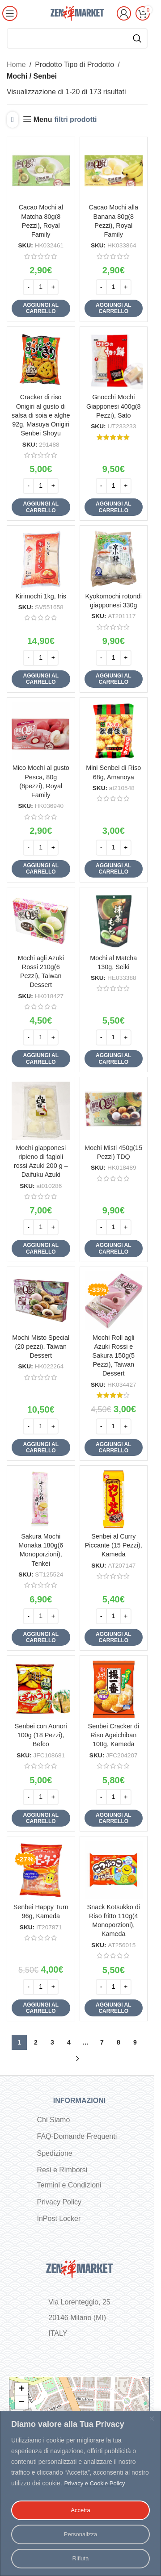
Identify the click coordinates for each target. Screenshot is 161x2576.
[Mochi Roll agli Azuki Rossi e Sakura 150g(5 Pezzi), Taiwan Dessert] (114, 1300)
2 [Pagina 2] (36, 2042)
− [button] (22, 2402)
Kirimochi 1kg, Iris (40, 596)
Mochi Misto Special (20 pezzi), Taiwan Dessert (40, 1346)
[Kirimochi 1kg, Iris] (41, 559)
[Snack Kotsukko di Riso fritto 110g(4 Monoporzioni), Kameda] (114, 1870)
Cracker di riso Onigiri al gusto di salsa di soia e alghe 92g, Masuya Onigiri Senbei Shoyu (41, 415)
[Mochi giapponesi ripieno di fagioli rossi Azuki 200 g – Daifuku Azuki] (41, 1111)
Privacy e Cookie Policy (97, 2483)
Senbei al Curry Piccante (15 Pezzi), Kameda (113, 1545)
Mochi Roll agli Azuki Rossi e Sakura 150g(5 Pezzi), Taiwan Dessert (114, 1355)
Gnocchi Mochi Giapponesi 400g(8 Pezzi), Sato (113, 405)
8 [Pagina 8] (118, 2042)
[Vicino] (151, 2418)
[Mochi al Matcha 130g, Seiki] (114, 921)
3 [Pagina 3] (52, 2042)
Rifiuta (80, 2558)
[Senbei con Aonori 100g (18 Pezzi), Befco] (41, 1689)
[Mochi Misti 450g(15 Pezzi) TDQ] (114, 1111)
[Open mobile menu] (10, 13)
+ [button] (22, 2389)
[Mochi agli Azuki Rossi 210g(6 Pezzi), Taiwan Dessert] (41, 921)
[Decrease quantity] (28, 287)
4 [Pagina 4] (69, 2042)
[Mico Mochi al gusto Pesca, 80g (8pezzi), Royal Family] (41, 731)
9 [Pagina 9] (135, 2042)
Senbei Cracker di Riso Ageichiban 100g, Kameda (113, 1735)
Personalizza (80, 2534)
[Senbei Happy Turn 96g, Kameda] (41, 1870)
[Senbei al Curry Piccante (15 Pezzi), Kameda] (114, 1499)
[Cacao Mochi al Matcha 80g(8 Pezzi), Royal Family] (41, 171)
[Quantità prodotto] (40, 287)
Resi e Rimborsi (62, 2170)
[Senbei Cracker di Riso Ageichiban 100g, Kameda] (114, 1689)
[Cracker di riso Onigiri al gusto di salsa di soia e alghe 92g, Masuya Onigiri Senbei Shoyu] (41, 360)
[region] (80, 2493)
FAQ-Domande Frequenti (77, 2136)
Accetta (80, 2510)
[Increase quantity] (53, 287)
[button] (41, 308)
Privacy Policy (59, 2202)
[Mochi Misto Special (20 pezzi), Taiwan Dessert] (41, 1300)
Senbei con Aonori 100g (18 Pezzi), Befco (41, 1735)
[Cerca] (77, 38)
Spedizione (54, 2153)
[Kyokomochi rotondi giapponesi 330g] (114, 559)
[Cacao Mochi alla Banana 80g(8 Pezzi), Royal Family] (114, 171)
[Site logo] (77, 13)
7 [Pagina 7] (102, 2042)
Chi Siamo (53, 2120)
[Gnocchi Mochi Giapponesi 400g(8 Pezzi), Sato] (114, 360)
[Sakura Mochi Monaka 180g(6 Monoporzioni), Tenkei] (41, 1499)
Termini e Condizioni (69, 2185)
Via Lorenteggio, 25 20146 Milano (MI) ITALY (79, 2317)
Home (16, 64)
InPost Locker (59, 2218)
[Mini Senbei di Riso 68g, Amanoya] (114, 731)
